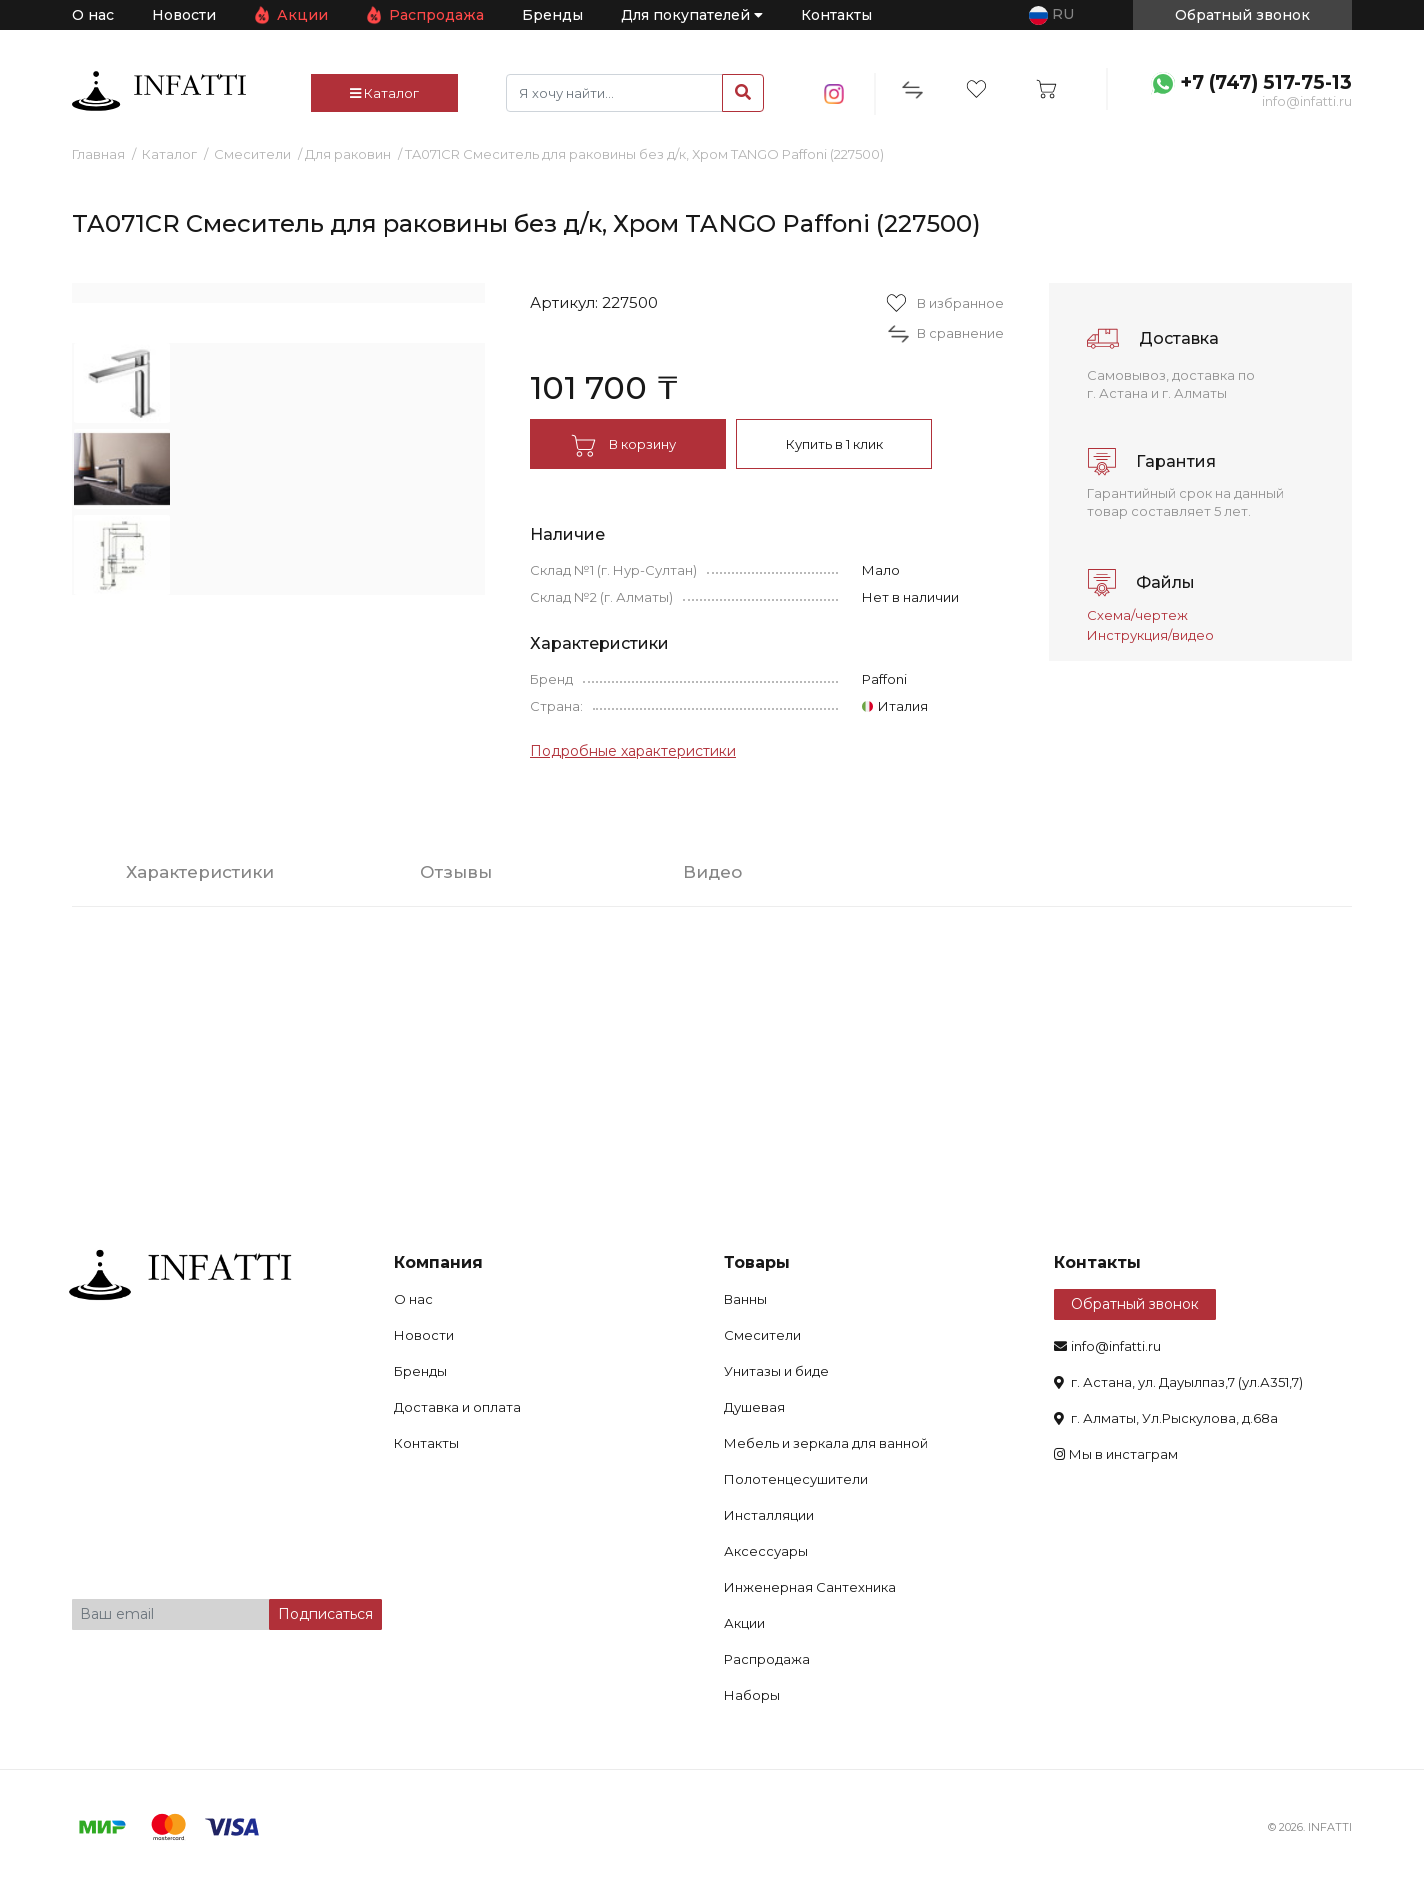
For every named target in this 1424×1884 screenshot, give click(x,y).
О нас (93, 15)
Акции (302, 15)
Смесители (252, 154)
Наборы (752, 1695)
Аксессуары (766, 1551)
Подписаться (325, 1614)
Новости (184, 15)
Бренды (552, 15)
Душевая (754, 1407)
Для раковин (348, 154)
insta (834, 94)
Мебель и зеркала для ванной (826, 1443)
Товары (757, 1262)
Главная (98, 154)
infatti (159, 91)
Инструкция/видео (1150, 635)
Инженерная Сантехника (810, 1587)
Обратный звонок (1135, 1304)
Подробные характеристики (633, 751)
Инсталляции (769, 1515)
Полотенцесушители (796, 1479)
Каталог (384, 93)
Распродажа (436, 15)
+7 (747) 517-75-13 (1266, 82)
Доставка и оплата (457, 1407)
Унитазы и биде (776, 1371)
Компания (438, 1262)
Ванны (745, 1299)
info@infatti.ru (1307, 101)
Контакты (836, 15)
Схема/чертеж (1137, 615)
